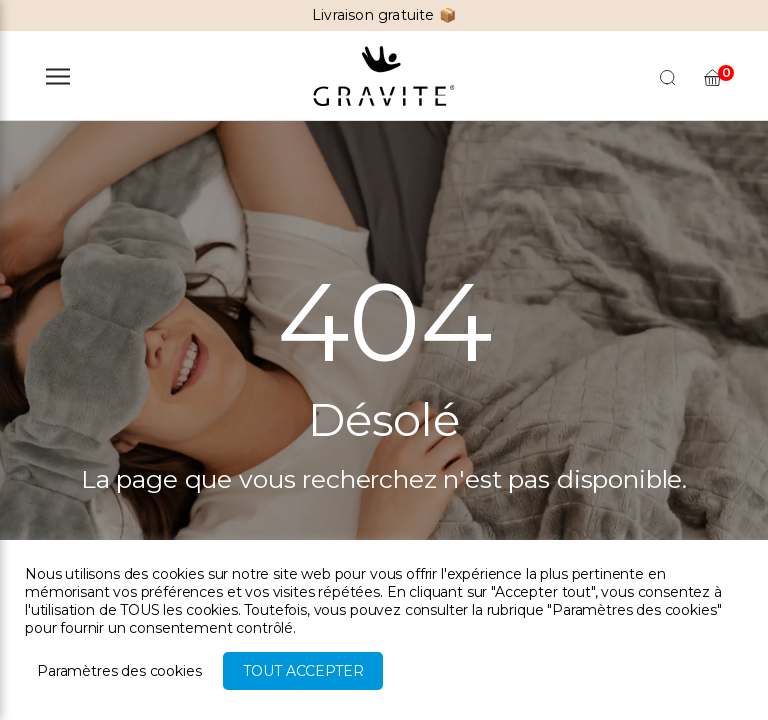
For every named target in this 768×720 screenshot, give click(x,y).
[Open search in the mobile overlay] (668, 76)
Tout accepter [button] (303, 671)
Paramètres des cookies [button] (119, 671)
